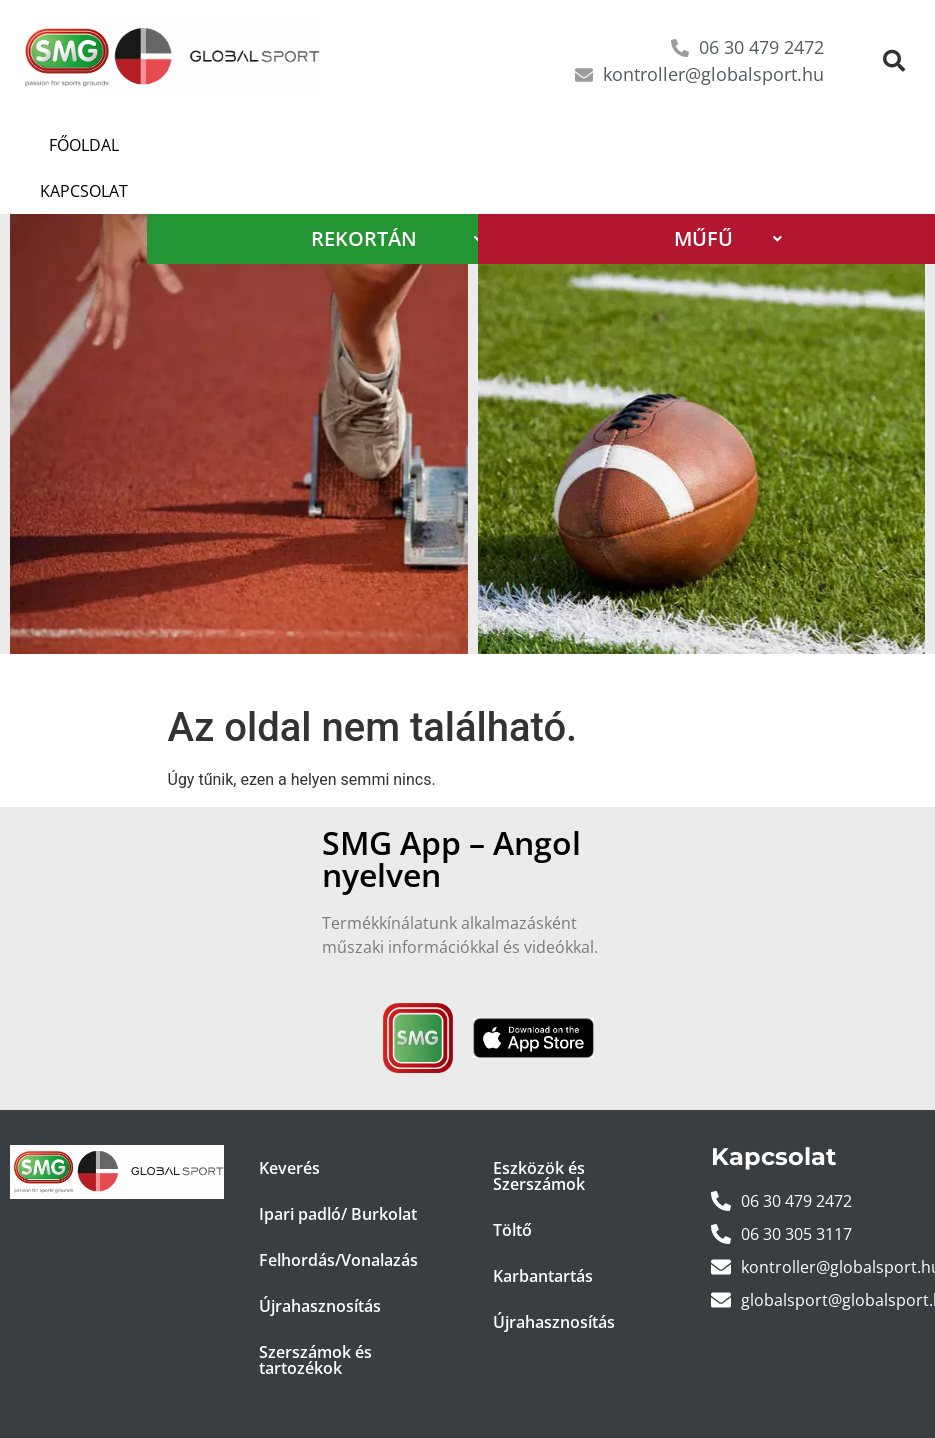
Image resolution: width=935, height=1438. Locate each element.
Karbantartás (543, 1230)
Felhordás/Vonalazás (338, 1214)
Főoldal (75, 145)
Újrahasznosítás (320, 1260)
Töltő (512, 1184)
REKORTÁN (397, 192)
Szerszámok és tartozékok (315, 1314)
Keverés (289, 1122)
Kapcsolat (194, 145)
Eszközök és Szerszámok (539, 1130)
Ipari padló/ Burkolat (338, 1168)
